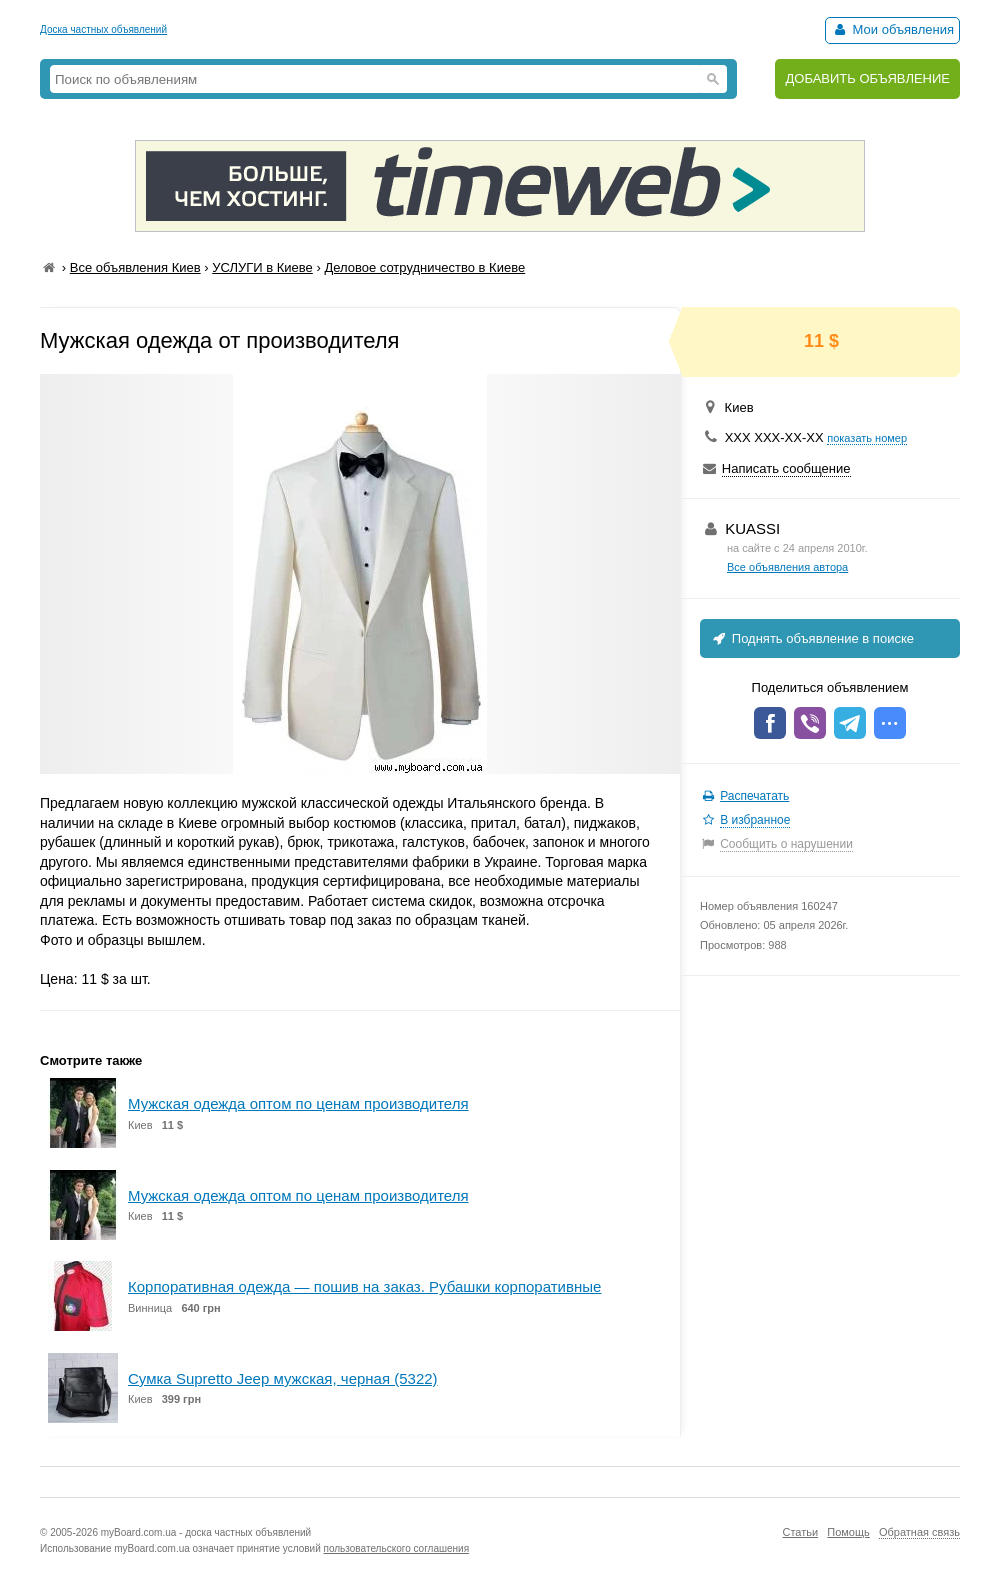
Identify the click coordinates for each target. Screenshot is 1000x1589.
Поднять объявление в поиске (812, 638)
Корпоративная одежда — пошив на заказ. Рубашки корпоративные (364, 1286)
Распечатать (754, 796)
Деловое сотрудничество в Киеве (424, 267)
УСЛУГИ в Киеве (262, 267)
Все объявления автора (787, 567)
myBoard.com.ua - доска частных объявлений (206, 1532)
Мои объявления (892, 29)
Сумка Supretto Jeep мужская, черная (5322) (283, 1378)
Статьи (800, 1532)
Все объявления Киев (135, 267)
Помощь (848, 1532)
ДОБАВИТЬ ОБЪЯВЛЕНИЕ (867, 78)
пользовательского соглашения (397, 1548)
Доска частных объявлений (103, 29)
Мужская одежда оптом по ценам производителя (298, 1103)
